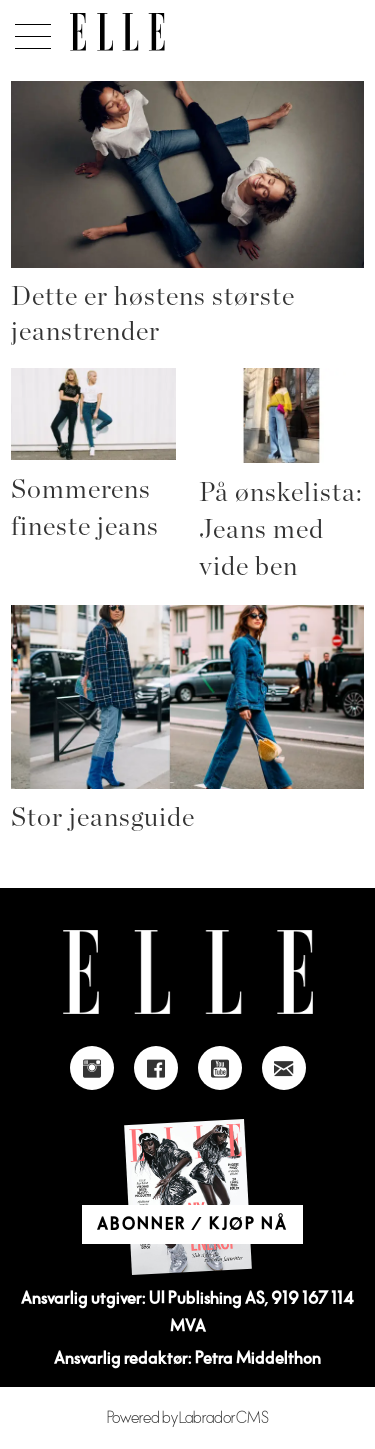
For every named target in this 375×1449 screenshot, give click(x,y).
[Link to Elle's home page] (188, 972)
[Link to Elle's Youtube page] (220, 1068)
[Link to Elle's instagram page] (92, 1068)
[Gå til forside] (117, 32)
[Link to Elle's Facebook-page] (156, 1068)
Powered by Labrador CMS (188, 1418)
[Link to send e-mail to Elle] (284, 1068)
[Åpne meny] (29, 31)
